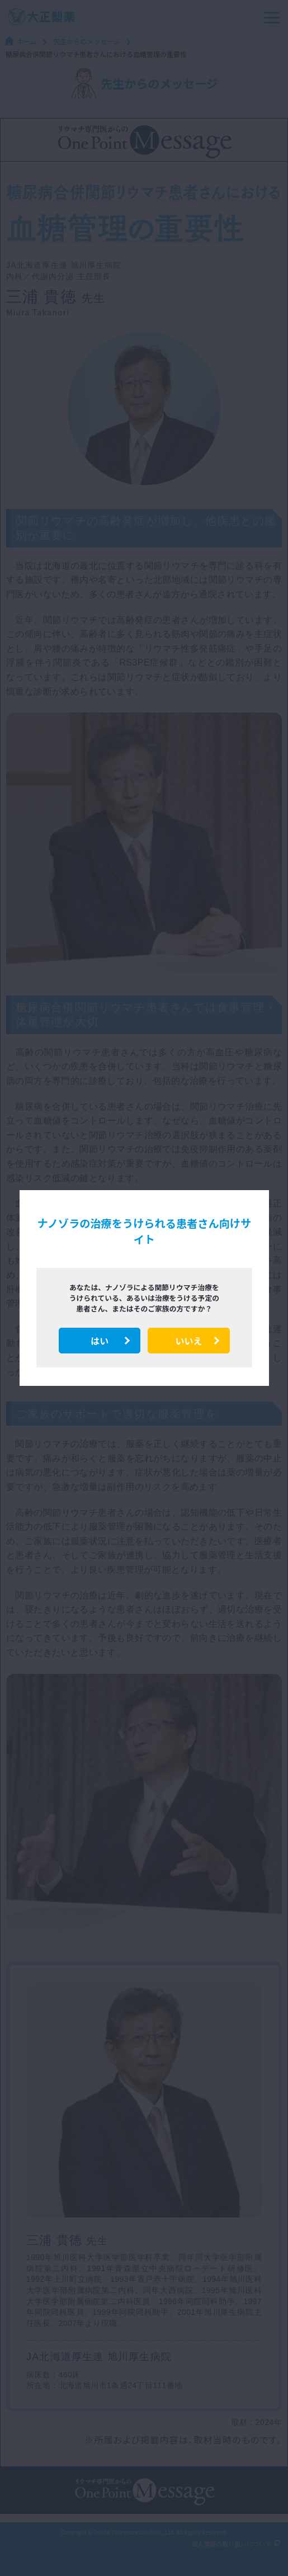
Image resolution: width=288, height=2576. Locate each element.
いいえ (188, 1340)
